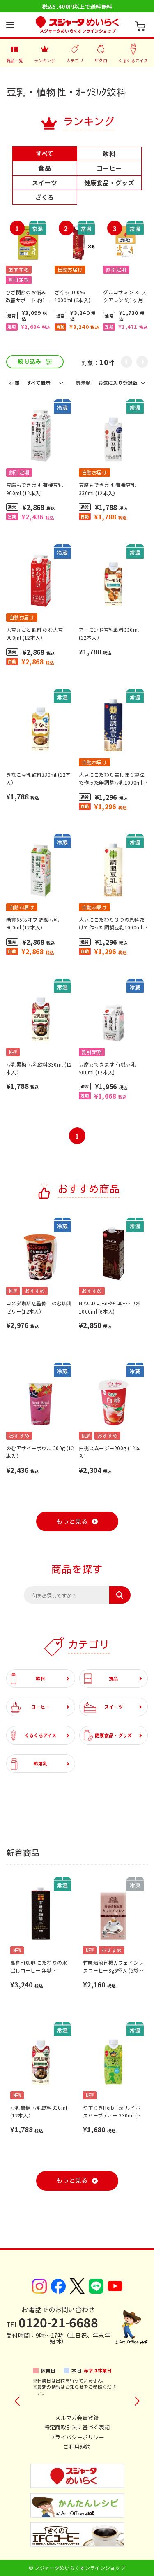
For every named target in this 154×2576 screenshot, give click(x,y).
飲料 (28, 1678)
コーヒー (30, 1706)
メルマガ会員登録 (77, 2418)
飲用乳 (29, 1763)
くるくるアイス (34, 1735)
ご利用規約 (77, 2446)
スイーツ (103, 1706)
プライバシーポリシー (77, 2437)
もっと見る (72, 1522)
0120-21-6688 (52, 2322)
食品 (101, 1678)
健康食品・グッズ (108, 1735)
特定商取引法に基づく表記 (77, 2427)
